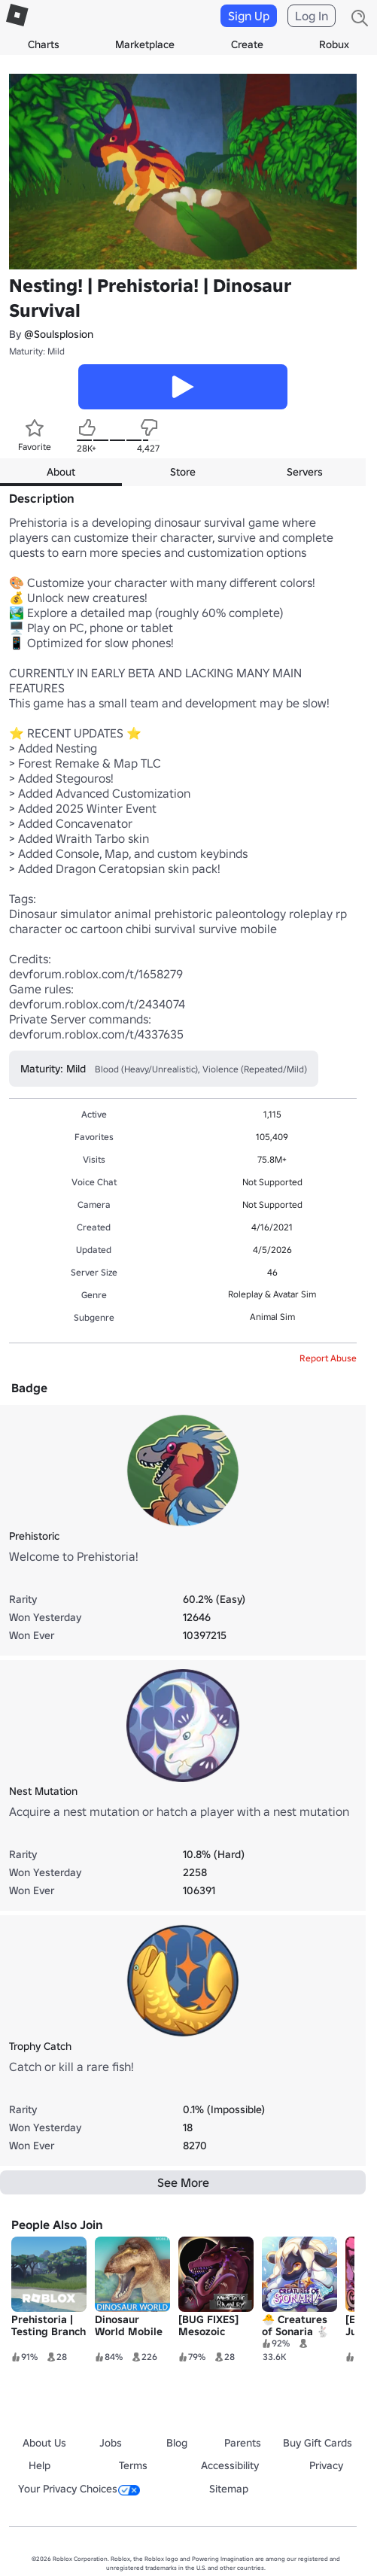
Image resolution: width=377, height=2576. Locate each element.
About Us (44, 2443)
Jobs (110, 2443)
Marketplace (145, 44)
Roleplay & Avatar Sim (272, 1294)
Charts (43, 44)
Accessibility (230, 2465)
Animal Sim (272, 1316)
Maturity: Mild (37, 351)
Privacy (326, 2465)
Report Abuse (328, 1358)
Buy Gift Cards (317, 2443)
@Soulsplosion (58, 334)
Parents (242, 2443)
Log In (311, 15)
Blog (176, 2443)
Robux (334, 44)
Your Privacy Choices (79, 2488)
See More (183, 2182)
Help (39, 2465)
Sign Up (248, 15)
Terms (133, 2465)
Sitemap (228, 2488)
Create (247, 44)
